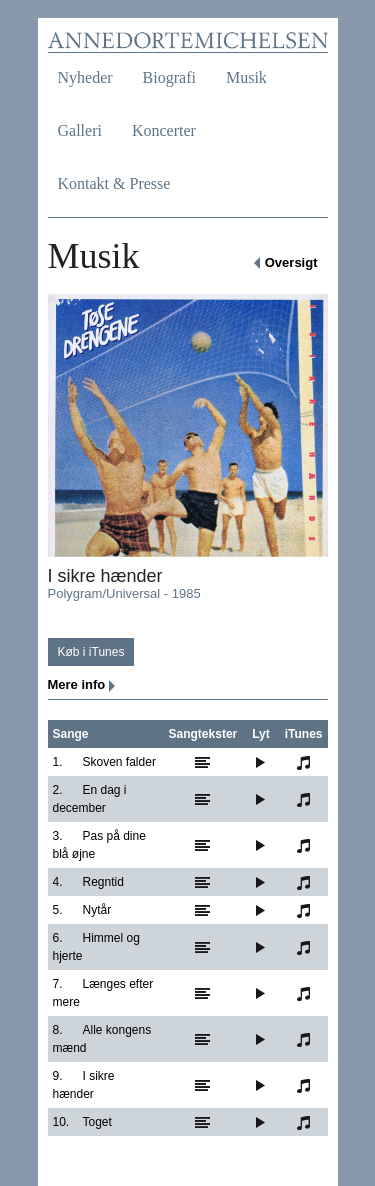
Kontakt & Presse (114, 183)
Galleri (80, 130)
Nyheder (85, 77)
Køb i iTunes (91, 652)
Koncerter (164, 130)
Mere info (77, 684)
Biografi (169, 77)
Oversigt (291, 262)
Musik (246, 77)
